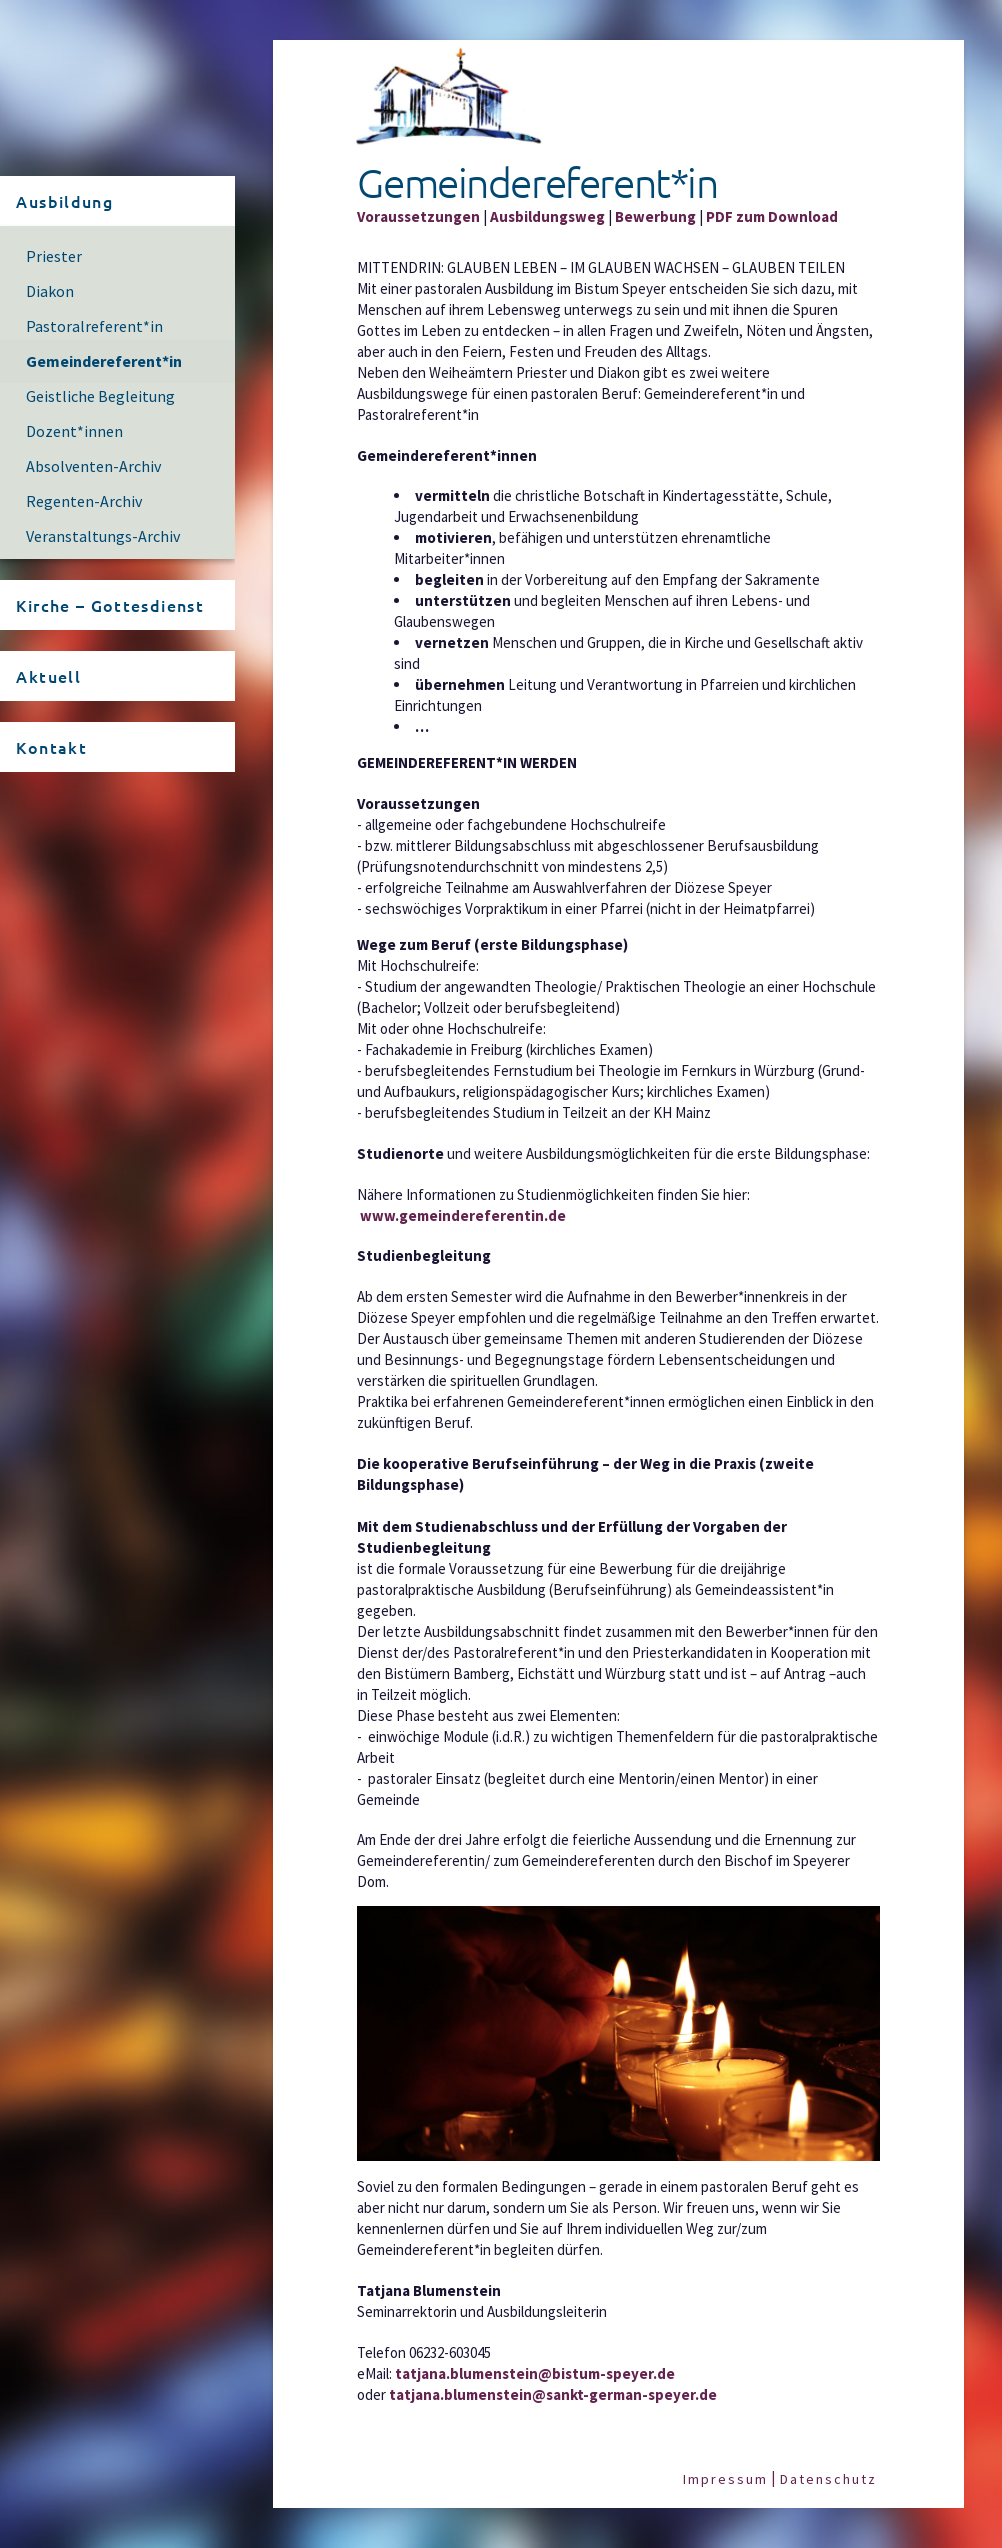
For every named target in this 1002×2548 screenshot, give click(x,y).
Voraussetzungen (418, 216)
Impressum (725, 2479)
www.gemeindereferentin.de (463, 1215)
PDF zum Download (772, 216)
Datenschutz (828, 2479)
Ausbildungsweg (547, 216)
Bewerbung (655, 216)
